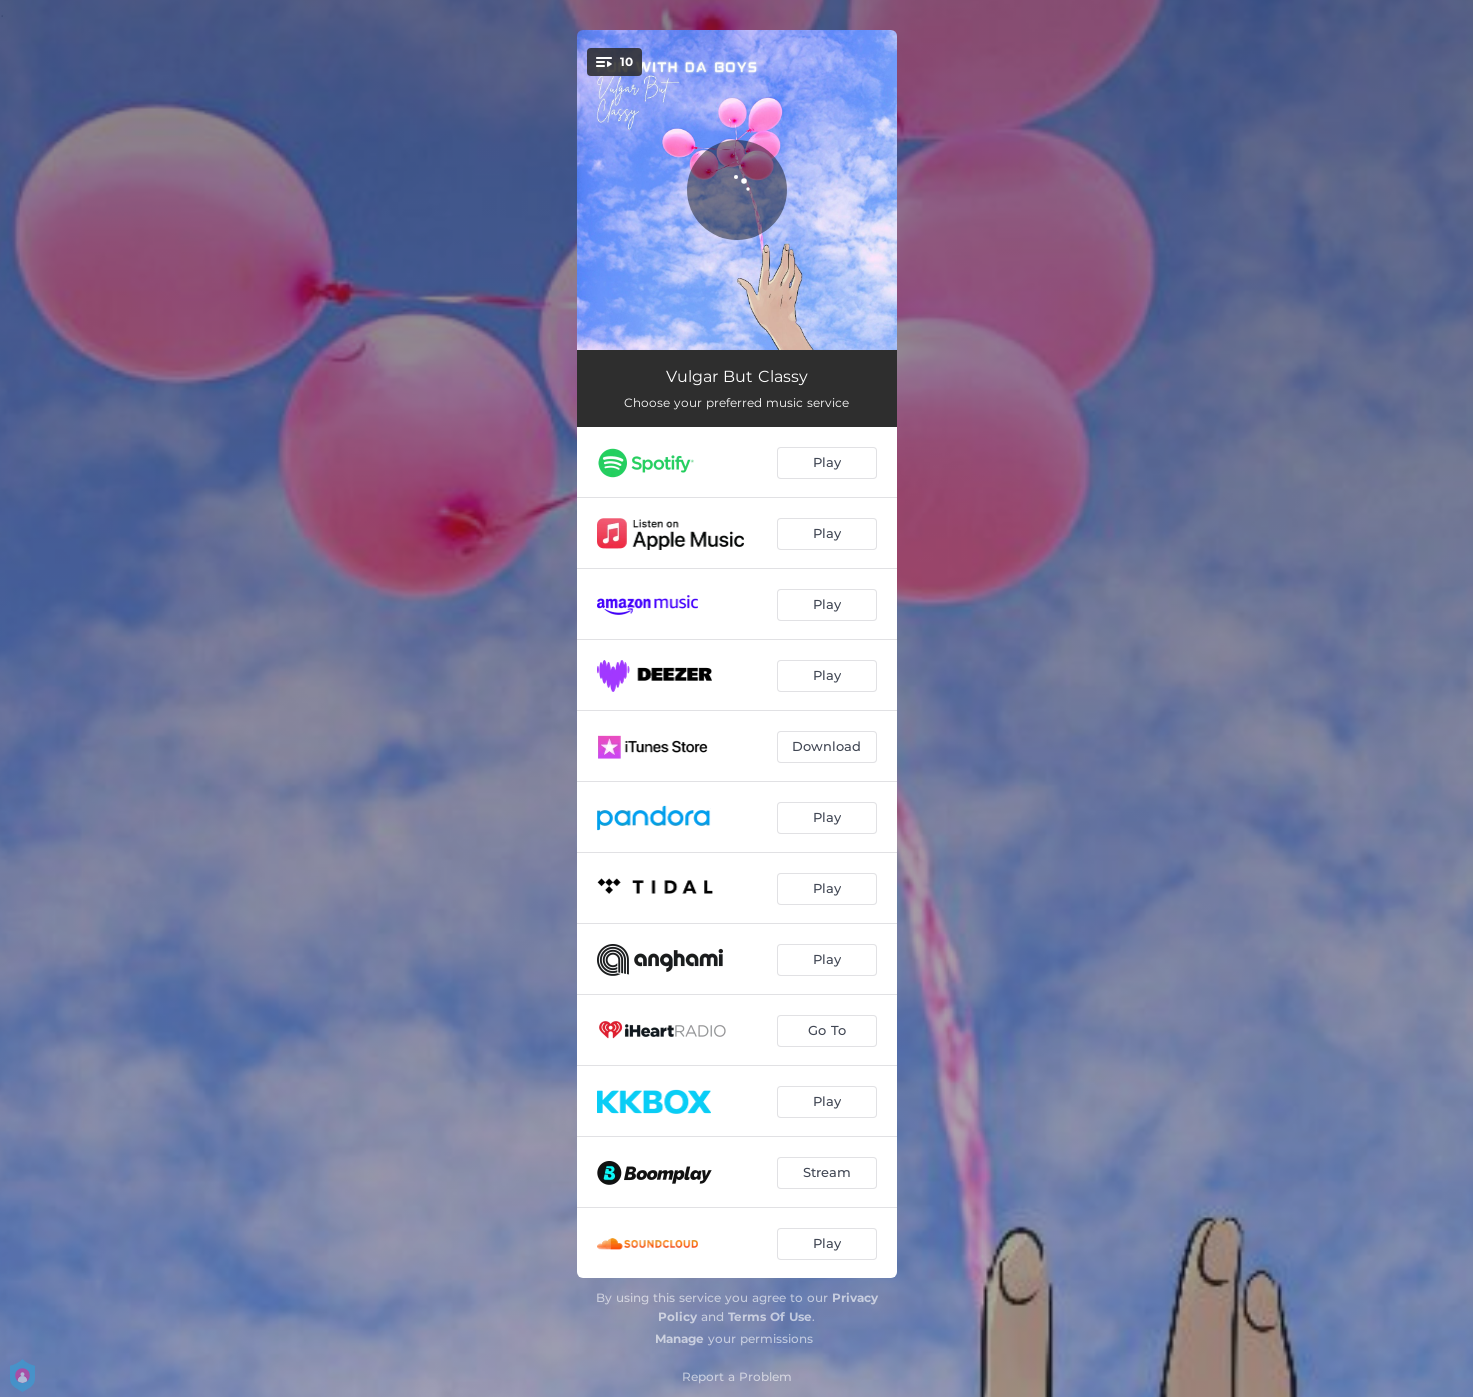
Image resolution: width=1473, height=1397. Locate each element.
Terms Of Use (770, 1316)
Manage (679, 1338)
